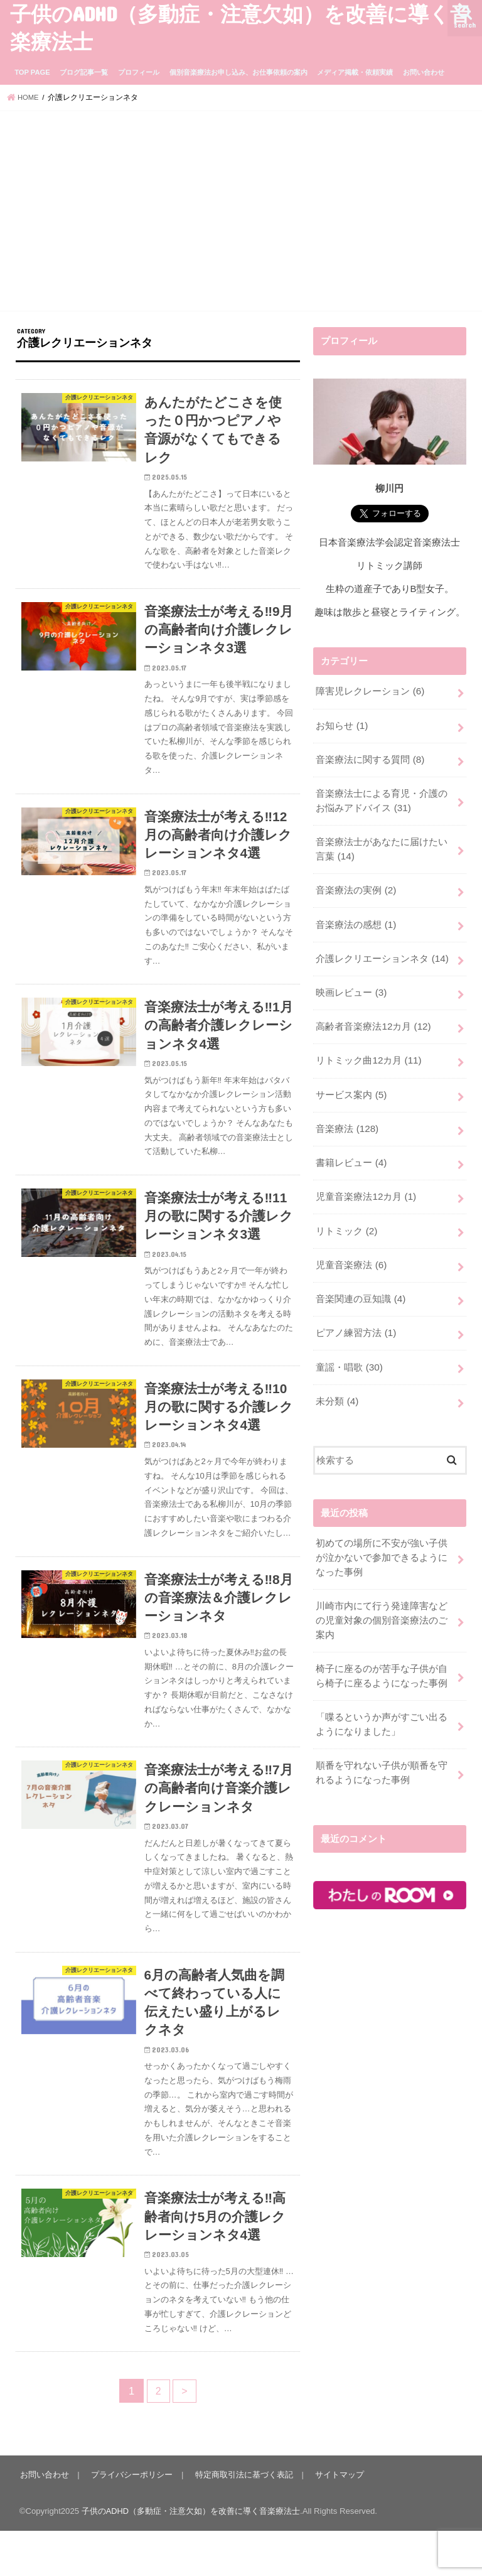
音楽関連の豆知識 (360, 1284)
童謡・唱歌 (349, 1350)
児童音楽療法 (351, 1251)
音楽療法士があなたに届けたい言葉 (381, 845)
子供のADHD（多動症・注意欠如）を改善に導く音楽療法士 (191, 2556)
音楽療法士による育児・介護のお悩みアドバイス (381, 798)
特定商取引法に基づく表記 (242, 2520)
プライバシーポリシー (130, 2520)
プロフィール (138, 72)
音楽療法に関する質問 (370, 758)
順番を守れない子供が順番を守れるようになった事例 (381, 1748)
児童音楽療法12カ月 (365, 1184)
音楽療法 (347, 1118)
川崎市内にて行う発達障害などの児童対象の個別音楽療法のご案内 (381, 1600)
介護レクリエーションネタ (382, 952)
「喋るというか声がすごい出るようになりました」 (381, 1701)
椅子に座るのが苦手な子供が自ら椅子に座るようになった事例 (381, 1654)
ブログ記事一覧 (84, 72)
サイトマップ (336, 2520)
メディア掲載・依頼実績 (355, 72)
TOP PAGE (32, 72)
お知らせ (341, 724)
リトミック (346, 1217)
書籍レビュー (351, 1151)
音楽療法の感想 (355, 918)
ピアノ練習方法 (355, 1317)
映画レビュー (351, 985)
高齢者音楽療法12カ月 (373, 1018)
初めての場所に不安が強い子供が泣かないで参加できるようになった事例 (381, 1539)
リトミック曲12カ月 (368, 1051)
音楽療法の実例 (355, 885)
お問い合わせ (423, 72)
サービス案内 (351, 1084)
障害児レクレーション (370, 691)
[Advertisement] (241, 213)
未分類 (337, 1383)
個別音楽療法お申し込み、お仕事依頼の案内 (238, 72)
